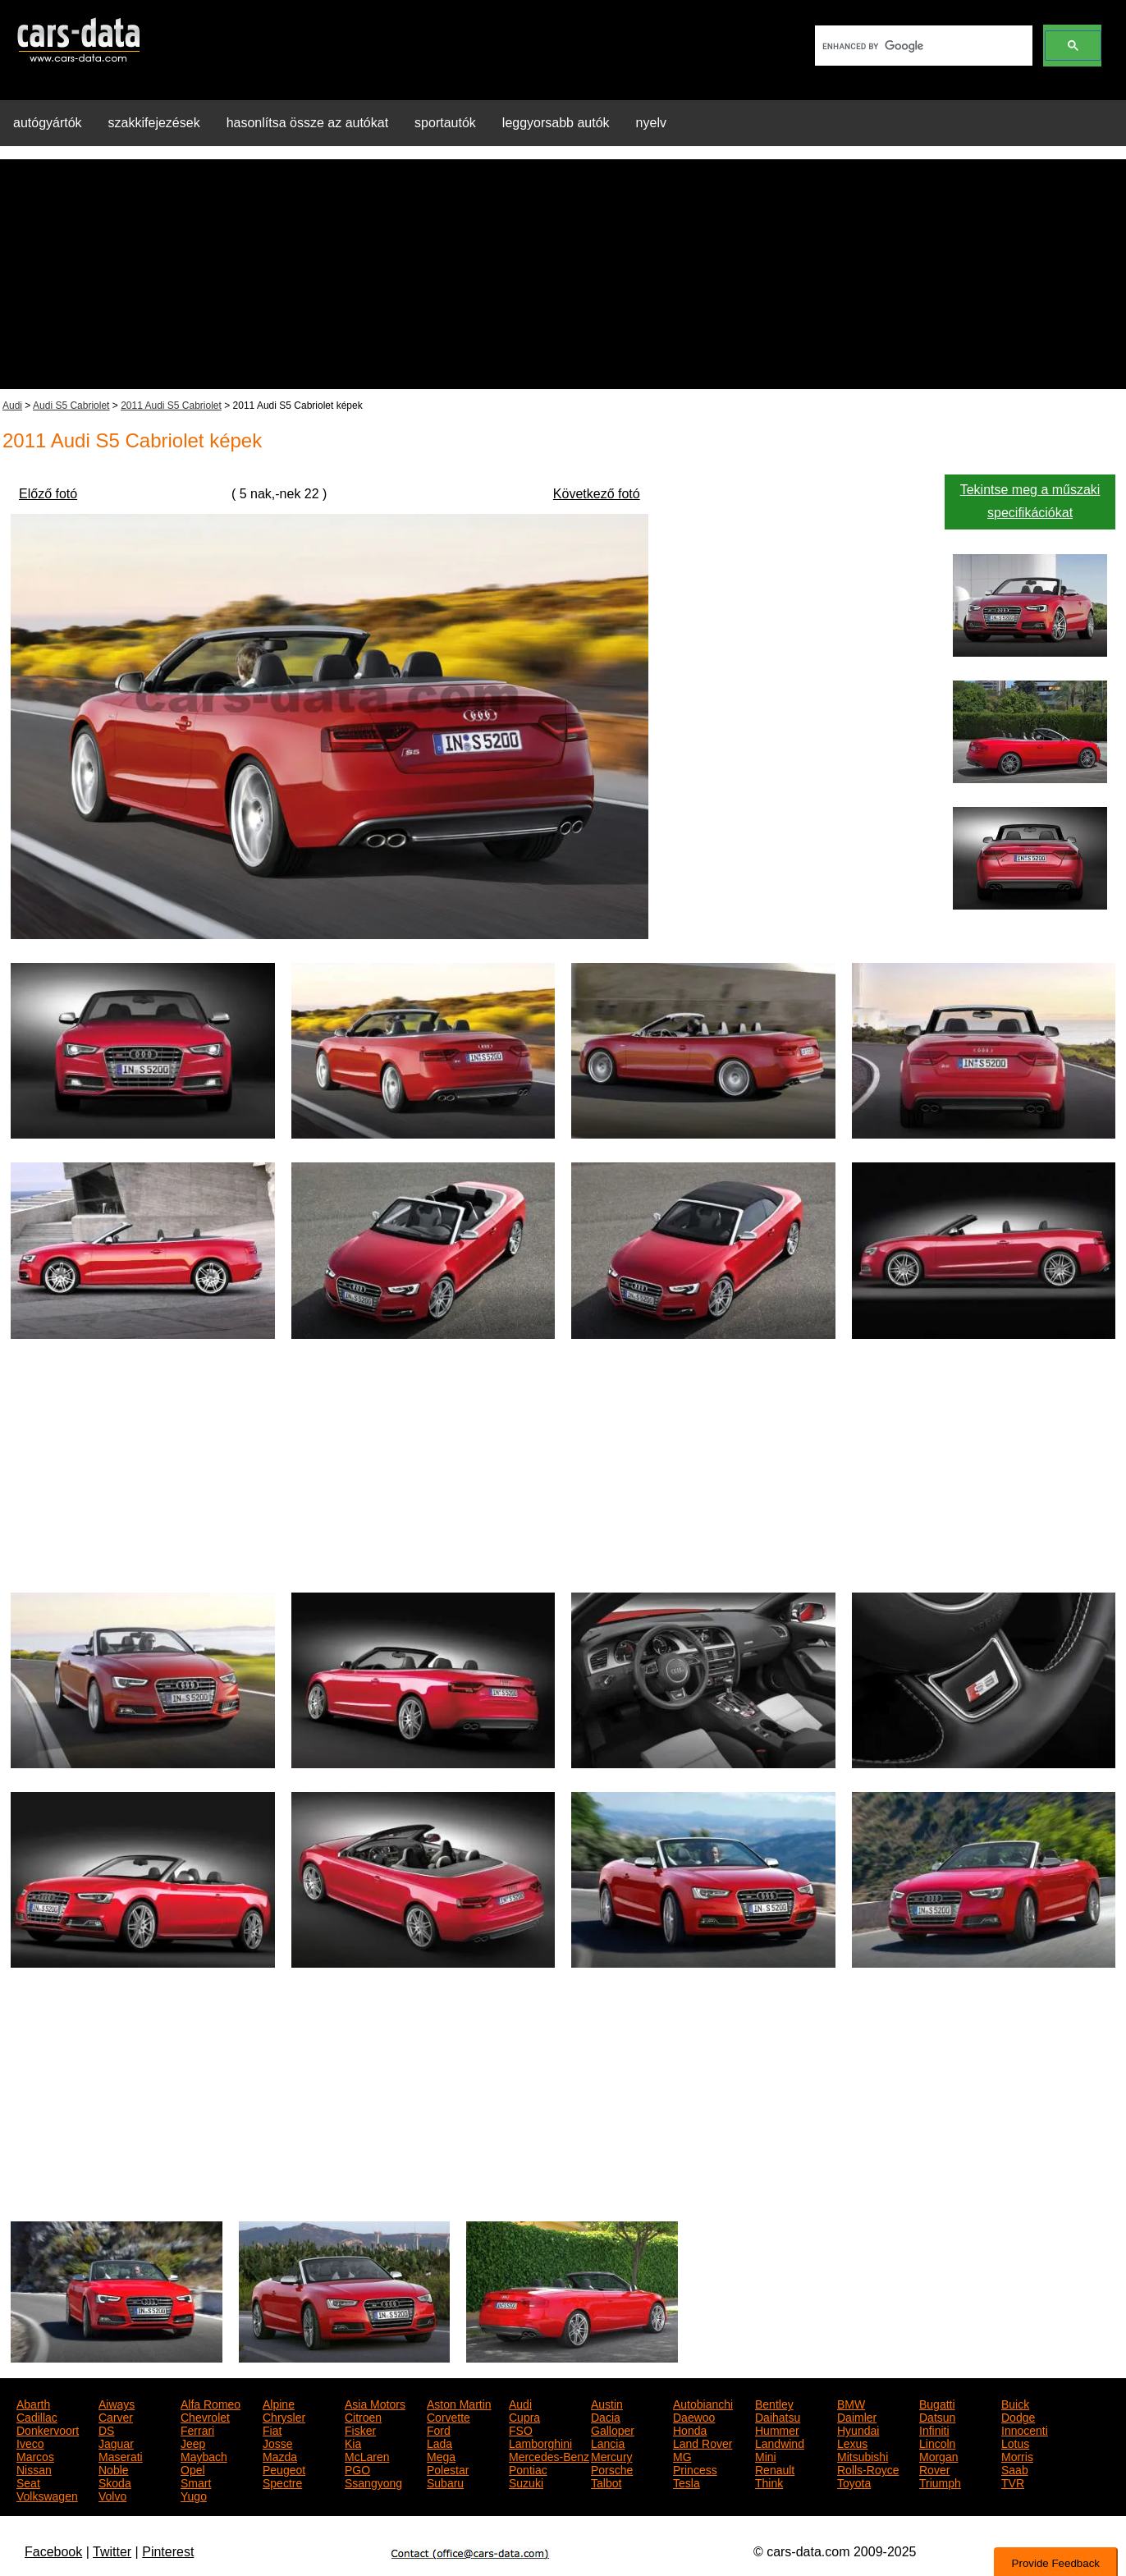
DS (106, 2429)
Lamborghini (540, 2442)
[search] (922, 46)
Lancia (608, 2442)
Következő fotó (596, 494)
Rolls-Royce (868, 2468)
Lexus (852, 2442)
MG (682, 2455)
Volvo (112, 2495)
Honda (690, 2429)
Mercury (612, 2455)
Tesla (686, 2482)
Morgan (938, 2455)
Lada (439, 2442)
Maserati (120, 2455)
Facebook (53, 2552)
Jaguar (116, 2442)
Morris (1017, 2455)
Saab (1014, 2468)
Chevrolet (205, 2416)
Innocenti (1024, 2429)
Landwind (779, 2442)
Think (769, 2482)
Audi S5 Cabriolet (71, 405)
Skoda (114, 2482)
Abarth (33, 2403)
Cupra (524, 2416)
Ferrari (197, 2429)
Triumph (940, 2482)
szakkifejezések (154, 123)
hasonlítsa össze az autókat (307, 123)
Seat (28, 2482)
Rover (934, 2468)
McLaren (367, 2455)
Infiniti (934, 2429)
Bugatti (937, 2403)
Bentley (774, 2403)
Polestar (448, 2468)
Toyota (854, 2482)
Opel (193, 2468)
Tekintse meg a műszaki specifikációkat (1030, 501)
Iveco (29, 2442)
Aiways (116, 2403)
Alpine (279, 2403)
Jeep (193, 2442)
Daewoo (694, 2416)
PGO (357, 2468)
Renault (774, 2468)
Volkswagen (47, 2495)
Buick (1015, 2403)
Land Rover (702, 2442)
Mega (441, 2455)
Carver (115, 2416)
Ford (439, 2429)
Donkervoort (47, 2429)
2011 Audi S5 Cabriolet (171, 405)
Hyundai (858, 2429)
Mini (765, 2455)
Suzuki (526, 2482)
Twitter (112, 2552)
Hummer (777, 2429)
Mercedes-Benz (549, 2455)
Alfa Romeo (210, 2403)
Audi (12, 405)
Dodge (1018, 2416)
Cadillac (36, 2416)
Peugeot (284, 2468)
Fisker (360, 2429)
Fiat (272, 2429)
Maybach (204, 2455)
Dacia (605, 2416)
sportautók (445, 123)
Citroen (363, 2416)
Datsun (937, 2416)
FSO (521, 2429)
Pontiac (528, 2468)
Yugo (194, 2495)
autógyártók (47, 123)
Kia (353, 2442)
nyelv (651, 123)
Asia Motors (375, 2403)
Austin (607, 2403)
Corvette (448, 2416)
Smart (196, 2482)
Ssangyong (373, 2482)
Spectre (282, 2482)
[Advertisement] (563, 274)
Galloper (612, 2429)
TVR (1012, 2482)
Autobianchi (703, 2403)
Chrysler (284, 2416)
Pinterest (168, 2552)
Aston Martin (459, 2403)
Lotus (1015, 2442)
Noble (113, 2468)
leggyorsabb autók (556, 123)
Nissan (34, 2468)
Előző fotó (48, 494)
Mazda (280, 2455)
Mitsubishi (862, 2455)
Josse (278, 2442)
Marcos (35, 2455)
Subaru (445, 2482)
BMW (851, 2403)
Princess (695, 2468)
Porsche (612, 2468)
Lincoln (937, 2442)
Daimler (857, 2416)
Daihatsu (777, 2416)
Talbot (606, 2482)
